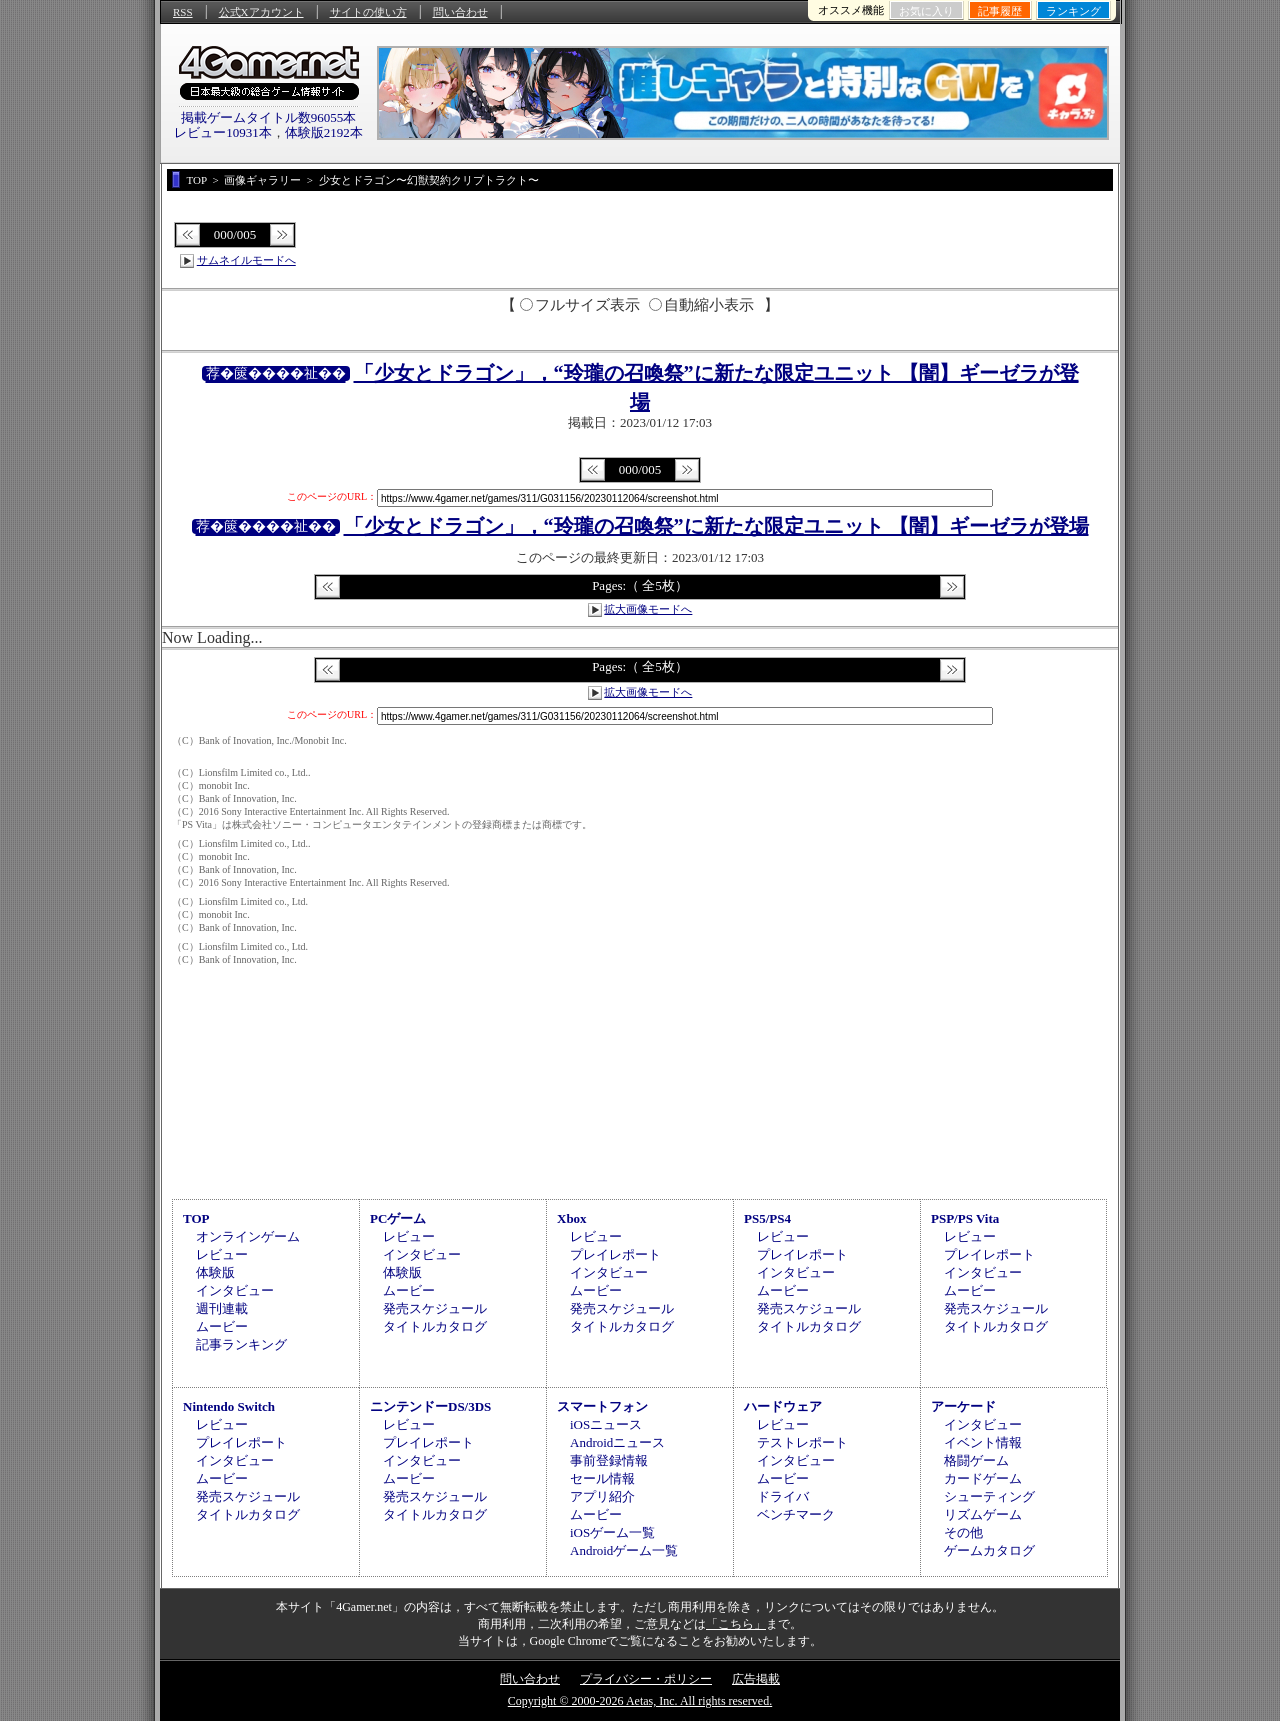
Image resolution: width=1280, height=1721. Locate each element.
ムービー (222, 1326)
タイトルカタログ (435, 1326)
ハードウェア (783, 1406)
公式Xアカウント (261, 12)
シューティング (989, 1496)
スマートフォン (602, 1406)
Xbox (572, 1218)
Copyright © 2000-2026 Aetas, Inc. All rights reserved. (640, 1701)
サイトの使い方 (368, 12)
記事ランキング (241, 1344)
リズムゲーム (983, 1514)
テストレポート (802, 1442)
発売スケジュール (435, 1308)
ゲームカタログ (989, 1550)
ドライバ (783, 1496)
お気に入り (926, 11)
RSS (183, 12)
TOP (196, 1218)
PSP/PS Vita (965, 1218)
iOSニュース (606, 1424)
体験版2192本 (324, 132)
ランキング (1073, 11)
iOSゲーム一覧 (612, 1532)
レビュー (222, 1254)
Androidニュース (617, 1442)
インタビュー (235, 1290)
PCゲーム (398, 1218)
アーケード (963, 1406)
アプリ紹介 (602, 1496)
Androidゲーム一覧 (624, 1550)
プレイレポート (615, 1254)
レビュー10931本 (223, 132)
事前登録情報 (609, 1460)
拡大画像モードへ (648, 609)
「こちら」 (736, 1624)
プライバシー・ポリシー (646, 1679)
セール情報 (602, 1478)
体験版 (215, 1272)
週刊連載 (222, 1308)
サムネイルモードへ (246, 260)
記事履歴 (1000, 11)
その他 (963, 1532)
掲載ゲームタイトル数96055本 (269, 117)
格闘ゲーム (976, 1460)
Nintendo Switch (229, 1406)
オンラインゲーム (248, 1236)
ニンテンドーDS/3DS (430, 1406)
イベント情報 (983, 1442)
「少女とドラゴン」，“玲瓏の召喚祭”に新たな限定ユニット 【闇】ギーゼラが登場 (716, 526)
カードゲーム (983, 1478)
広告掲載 (756, 1679)
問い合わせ (460, 12)
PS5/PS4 (767, 1218)
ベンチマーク (796, 1514)
